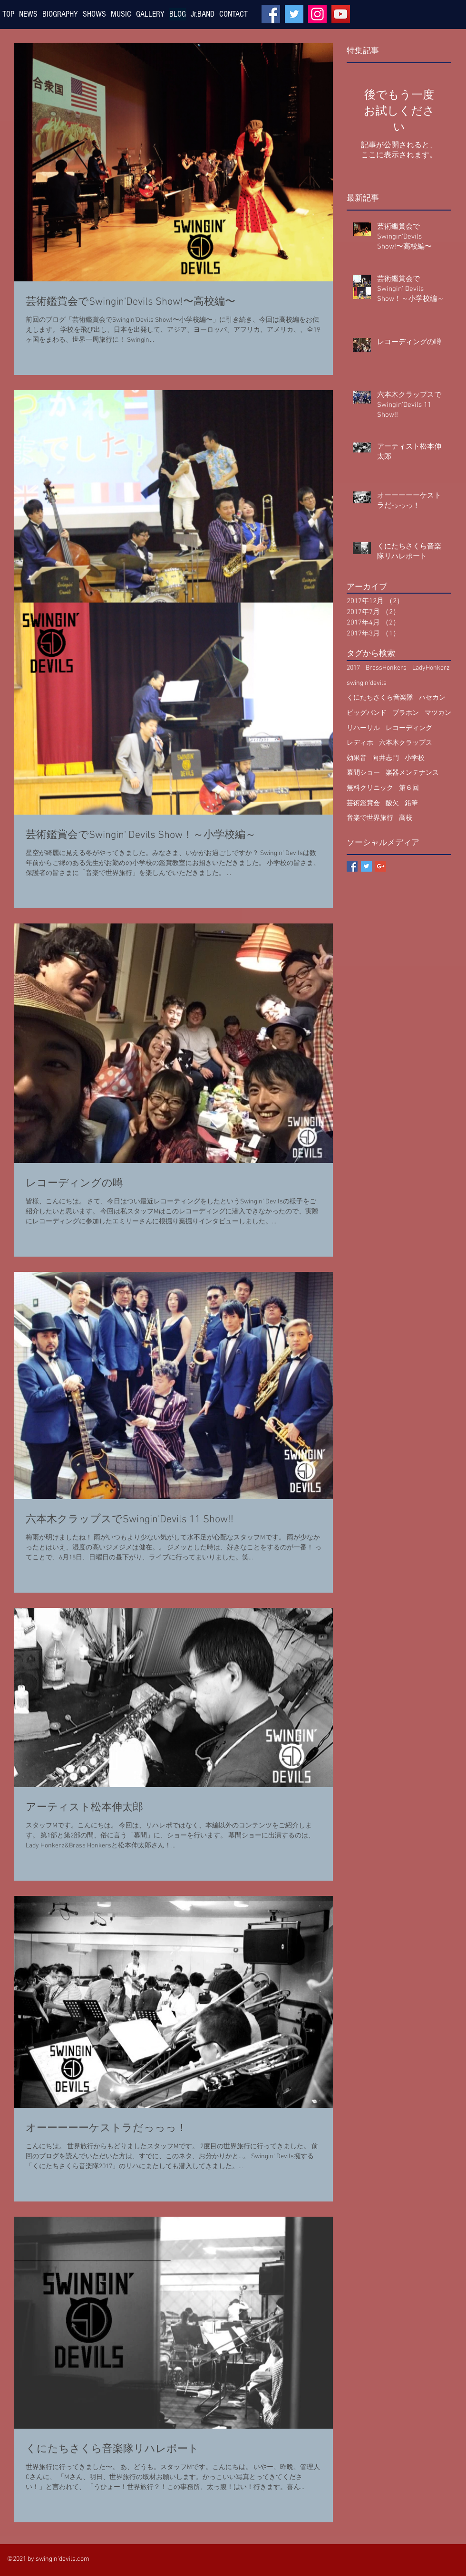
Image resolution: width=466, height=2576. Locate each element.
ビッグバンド (367, 713)
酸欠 (392, 803)
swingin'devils (367, 683)
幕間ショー (363, 773)
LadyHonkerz (431, 668)
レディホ (360, 743)
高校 (405, 818)
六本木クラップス (405, 743)
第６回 (409, 788)
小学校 (415, 758)
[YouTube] (340, 14)
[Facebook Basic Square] (352, 866)
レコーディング (409, 728)
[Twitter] (294, 14)
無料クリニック (370, 788)
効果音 (357, 758)
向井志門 (385, 758)
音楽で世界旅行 (370, 818)
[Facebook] (271, 14)
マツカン (438, 713)
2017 (353, 668)
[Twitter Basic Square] (366, 866)
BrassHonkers (386, 668)
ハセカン (432, 698)
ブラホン (405, 713)
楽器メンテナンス (412, 773)
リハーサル (363, 728)
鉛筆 (411, 803)
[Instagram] (317, 14)
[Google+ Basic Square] (380, 866)
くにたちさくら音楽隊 (380, 698)
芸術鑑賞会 (363, 803)
